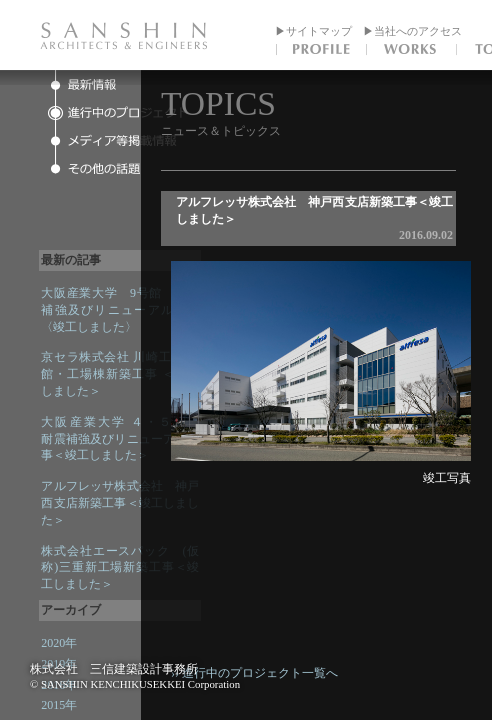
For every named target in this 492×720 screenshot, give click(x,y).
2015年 (59, 705)
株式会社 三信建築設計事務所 (114, 669)
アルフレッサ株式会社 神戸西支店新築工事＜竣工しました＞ (120, 503)
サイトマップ (319, 31)
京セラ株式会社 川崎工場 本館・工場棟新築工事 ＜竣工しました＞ (120, 374)
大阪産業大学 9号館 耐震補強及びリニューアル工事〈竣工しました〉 (120, 310)
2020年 (59, 643)
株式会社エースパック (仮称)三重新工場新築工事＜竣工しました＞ (120, 568)
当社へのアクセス (418, 31)
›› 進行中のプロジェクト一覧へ (272, 673)
